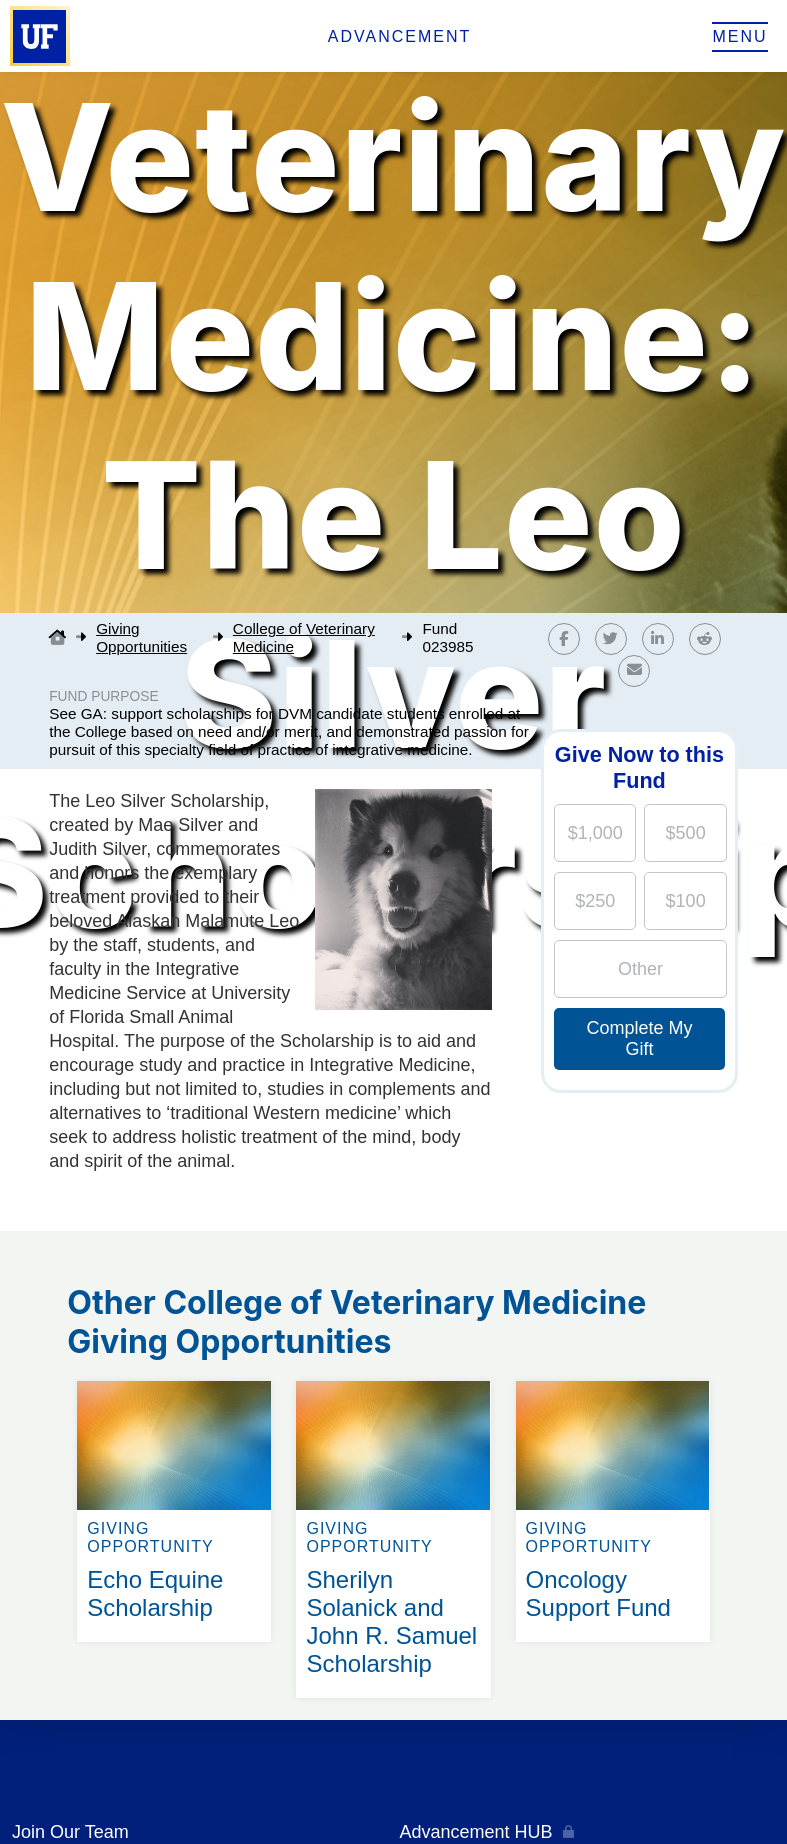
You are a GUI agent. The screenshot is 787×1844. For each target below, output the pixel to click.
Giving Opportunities (141, 637)
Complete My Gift (639, 1038)
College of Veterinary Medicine (304, 637)
